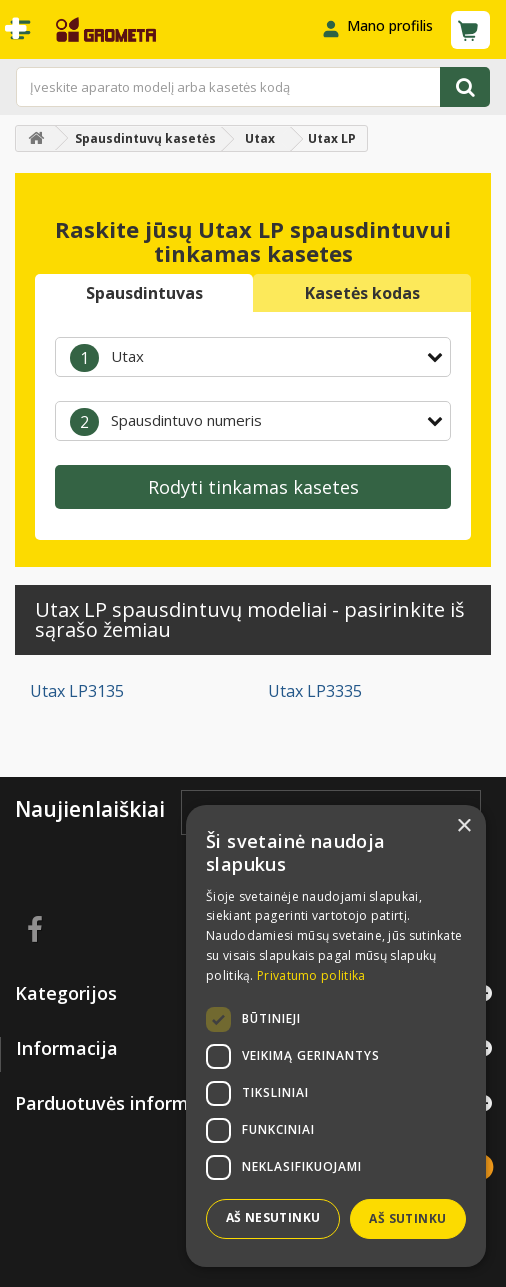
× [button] (463, 826)
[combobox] (253, 357)
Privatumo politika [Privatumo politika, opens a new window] (311, 975)
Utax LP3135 (77, 691)
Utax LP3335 (315, 691)
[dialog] (336, 1036)
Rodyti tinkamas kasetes (253, 487)
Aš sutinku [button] (407, 1218)
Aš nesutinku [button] (273, 1217)
